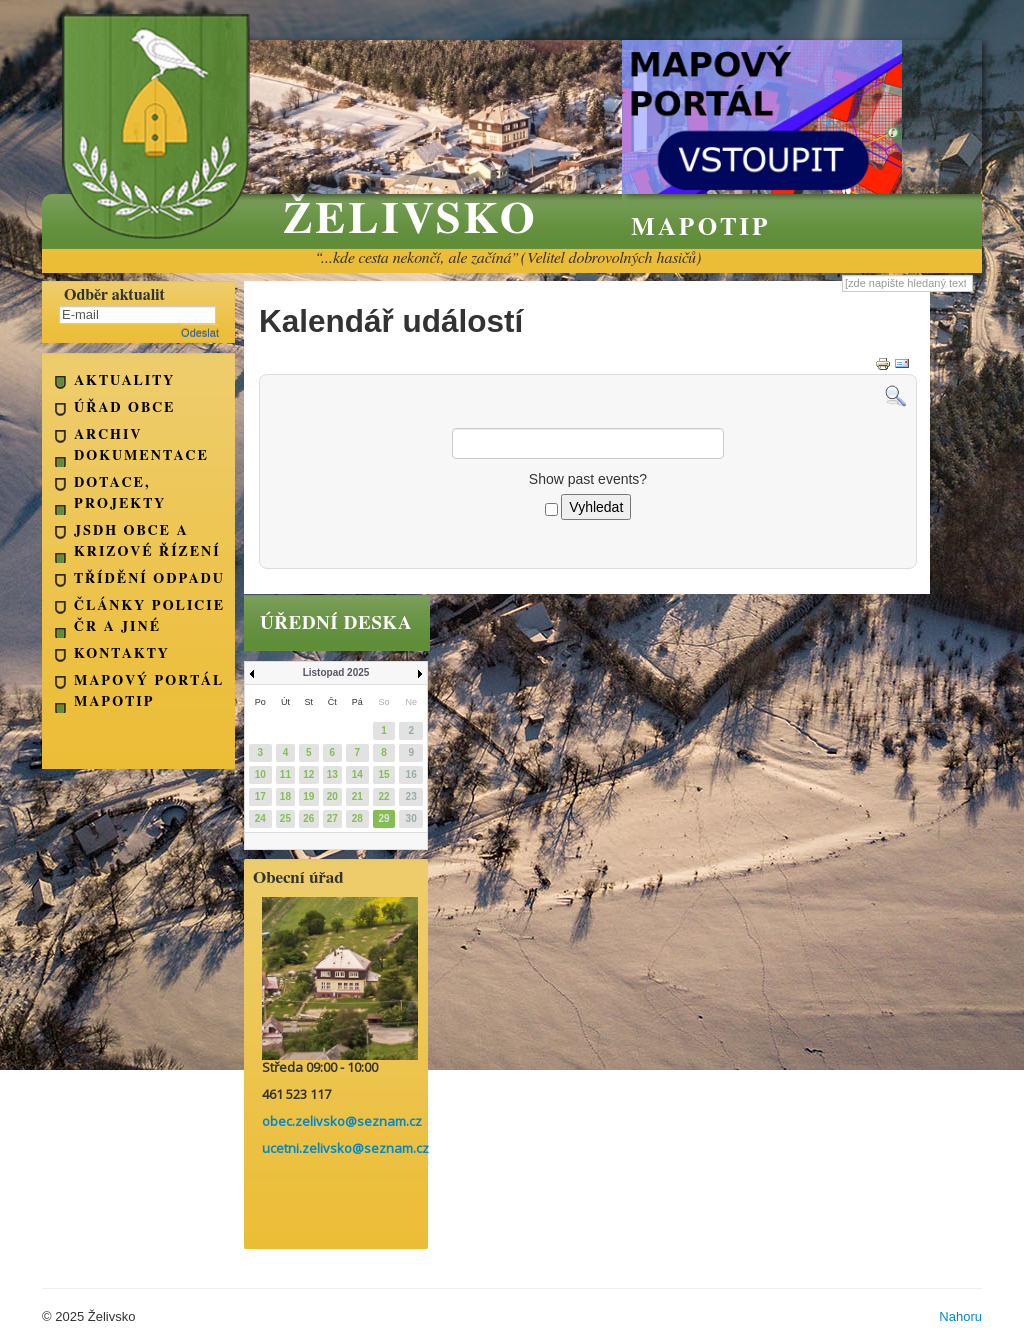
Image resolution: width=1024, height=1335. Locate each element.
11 (285, 774)
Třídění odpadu (149, 579)
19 (308, 796)
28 (357, 818)
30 (411, 818)
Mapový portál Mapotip (149, 691)
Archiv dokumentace (141, 445)
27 (332, 818)
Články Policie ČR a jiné (149, 616)
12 (308, 774)
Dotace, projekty (120, 493)
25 (285, 818)
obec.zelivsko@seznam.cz (342, 1121)
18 (285, 796)
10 (260, 774)
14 (357, 774)
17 (260, 796)
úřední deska (336, 623)
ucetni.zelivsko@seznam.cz (345, 1148)
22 (383, 796)
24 (260, 818)
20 (332, 796)
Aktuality (124, 381)
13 (332, 774)
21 (357, 796)
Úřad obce (124, 408)
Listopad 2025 (336, 672)
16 (411, 774)
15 (383, 774)
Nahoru (960, 1316)
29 (383, 818)
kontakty (122, 654)
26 (308, 818)
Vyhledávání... (842, 274)
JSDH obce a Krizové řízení (147, 541)
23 (411, 796)
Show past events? (588, 479)
